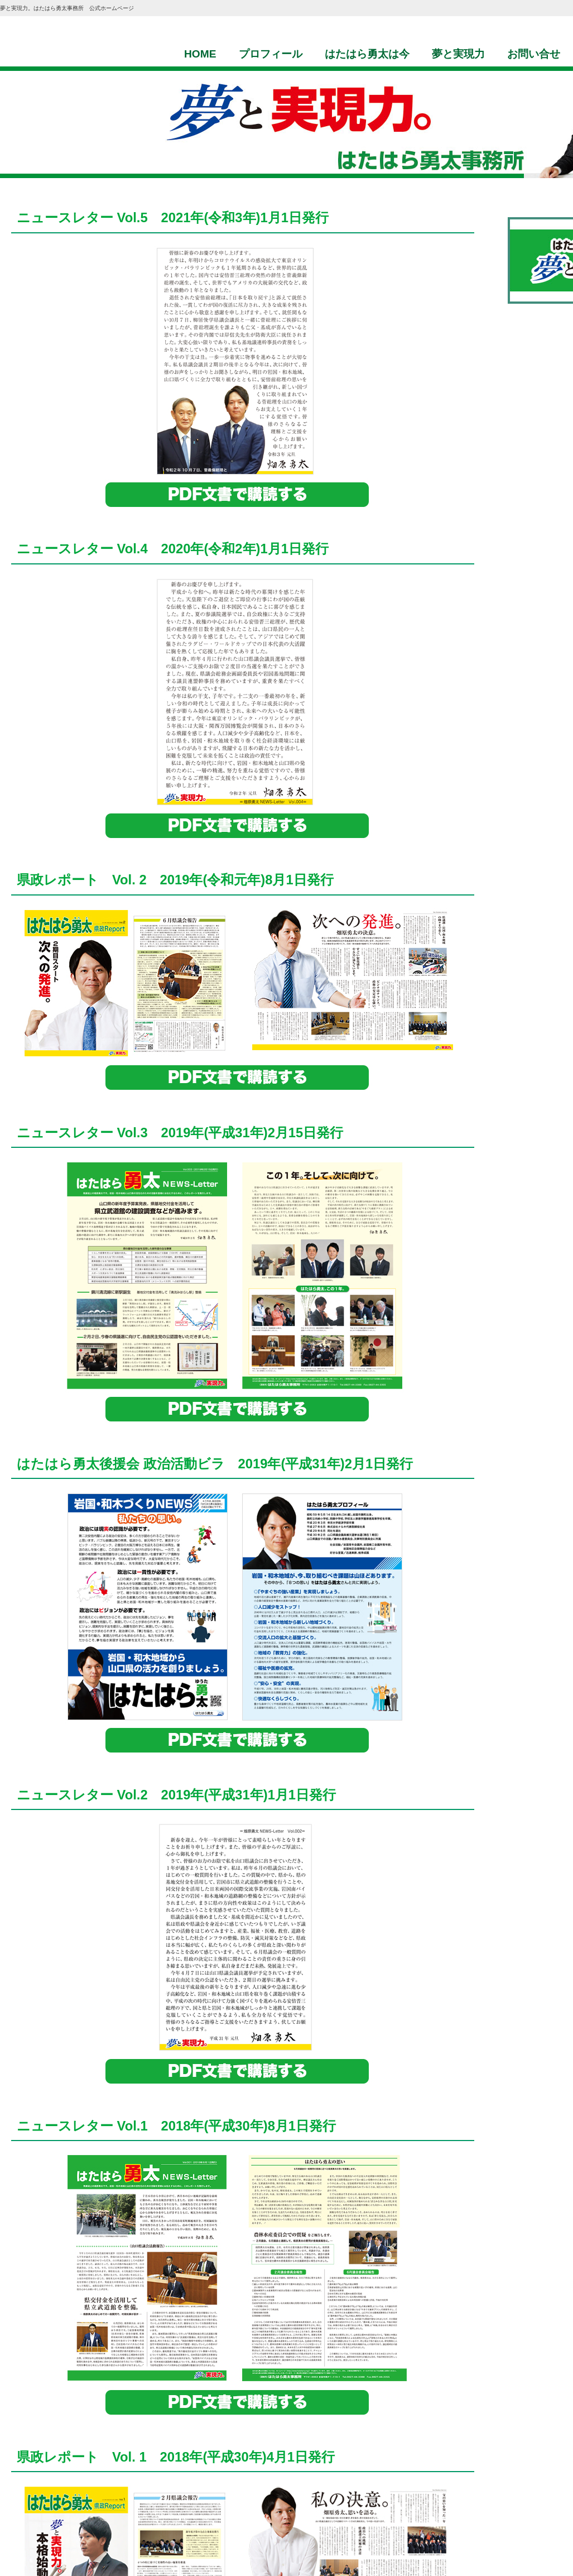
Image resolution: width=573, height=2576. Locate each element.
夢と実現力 (458, 54)
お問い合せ (533, 54)
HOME (200, 54)
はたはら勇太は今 (367, 54)
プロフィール (270, 54)
